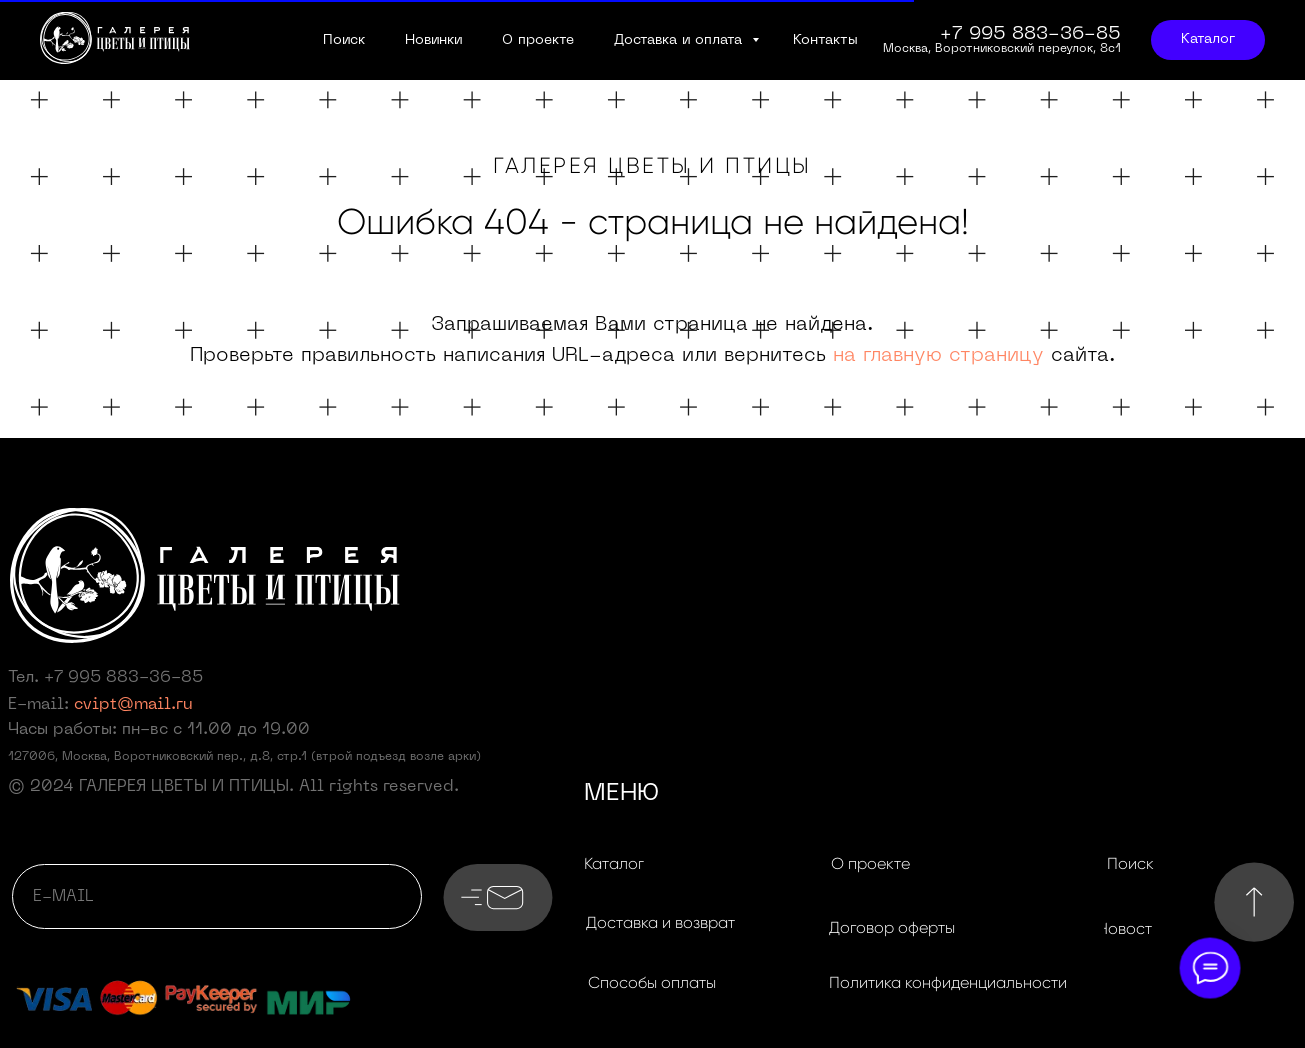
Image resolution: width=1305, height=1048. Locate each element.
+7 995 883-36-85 (123, 678)
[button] (660, 923)
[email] (217, 896)
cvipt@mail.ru (133, 705)
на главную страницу (938, 356)
